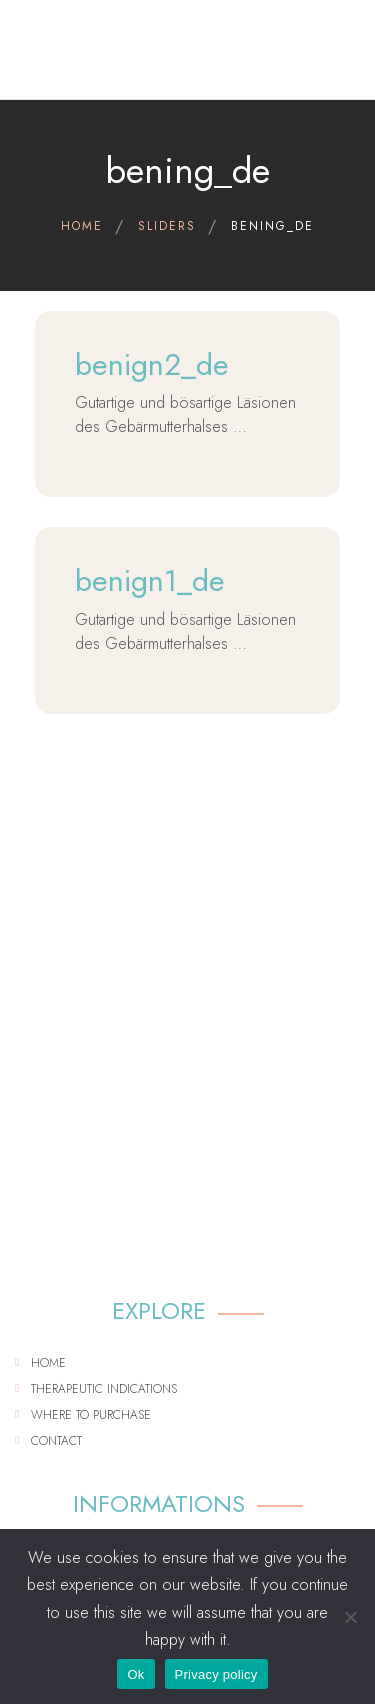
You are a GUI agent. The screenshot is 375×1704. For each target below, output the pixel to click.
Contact (56, 1441)
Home (48, 1363)
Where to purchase (91, 1415)
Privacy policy (216, 1674)
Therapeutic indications (104, 1389)
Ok (135, 1674)
